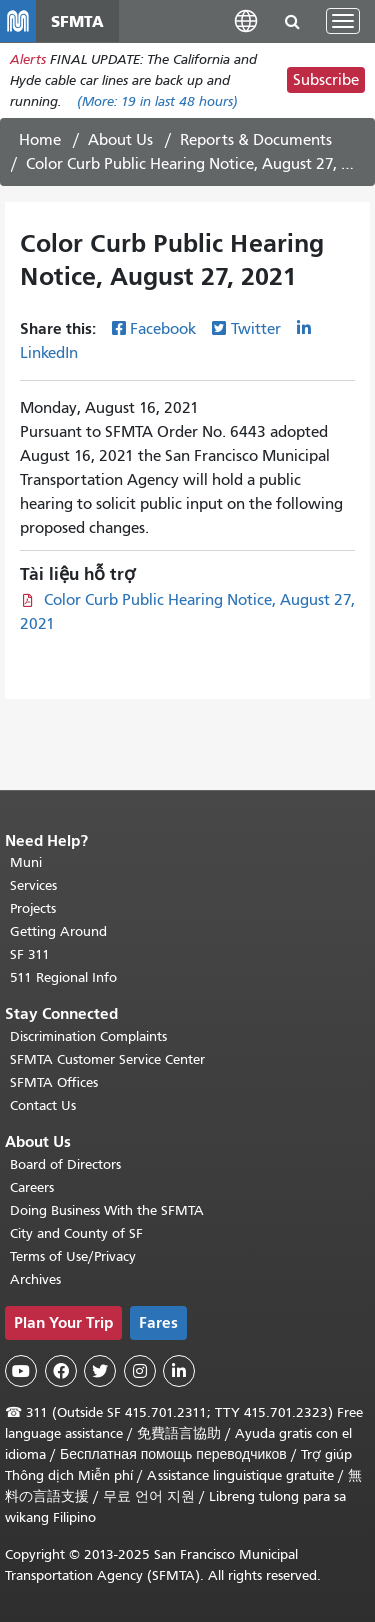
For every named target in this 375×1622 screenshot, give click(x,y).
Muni (26, 862)
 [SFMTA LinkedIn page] (179, 1371)
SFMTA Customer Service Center (107, 1059)
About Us (120, 140)
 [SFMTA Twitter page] (100, 1371)
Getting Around (58, 931)
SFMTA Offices (54, 1082)
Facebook (163, 329)
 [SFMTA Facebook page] (61, 1371)
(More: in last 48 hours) (157, 101)
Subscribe (326, 80)
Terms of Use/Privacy (73, 1256)
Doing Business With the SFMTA (107, 1210)
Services (33, 885)
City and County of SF (76, 1233)
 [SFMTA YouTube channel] (21, 1371)
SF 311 (30, 954)
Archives (35, 1279)
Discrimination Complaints (88, 1036)
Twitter (256, 329)
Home (40, 140)
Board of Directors (65, 1164)
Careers (32, 1187)
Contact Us (43, 1105)
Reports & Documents (256, 140)
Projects (33, 908)
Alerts (28, 59)
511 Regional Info (63, 977)
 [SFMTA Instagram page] (140, 1371)
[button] (246, 20)
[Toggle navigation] (343, 21)
